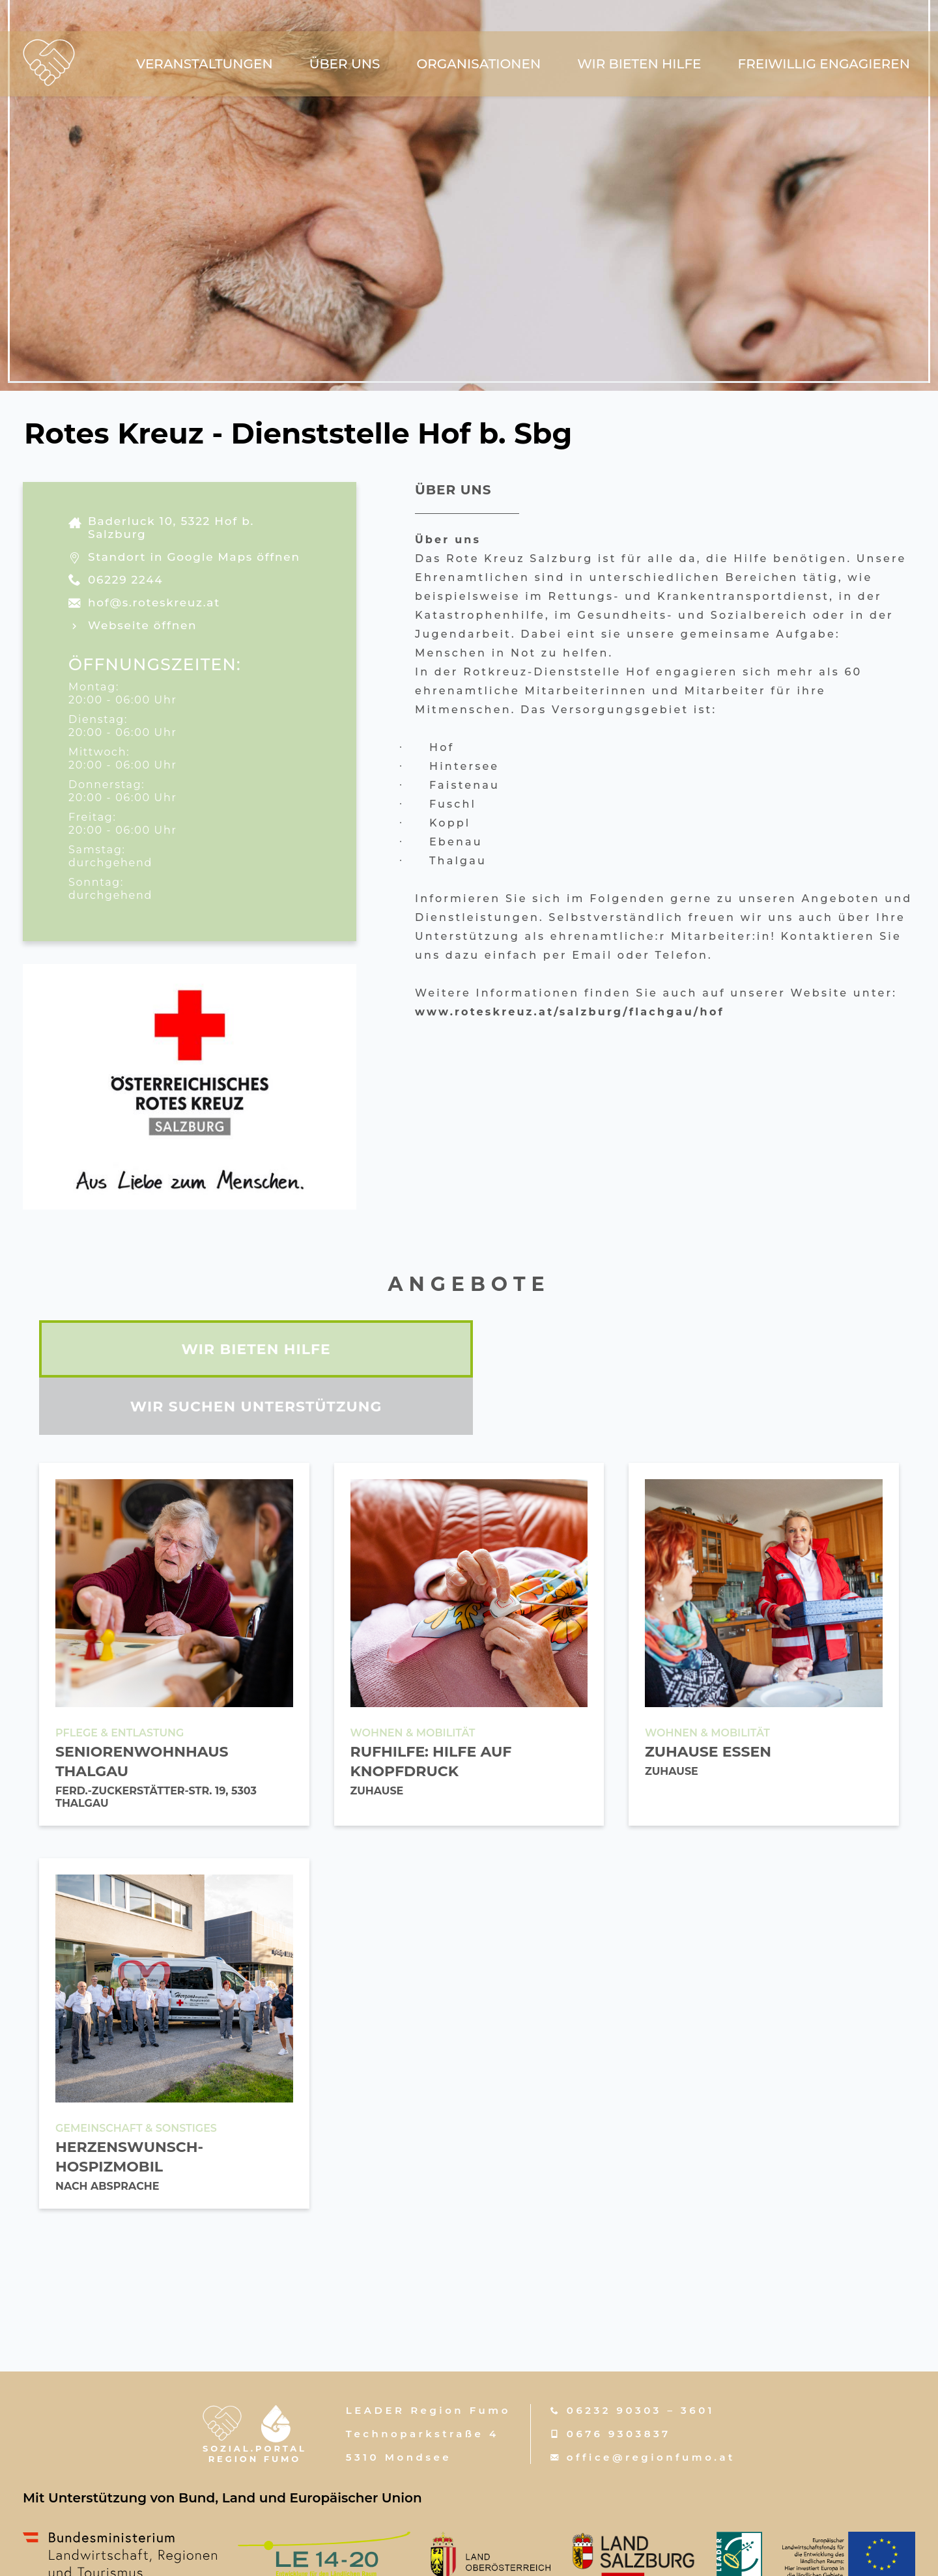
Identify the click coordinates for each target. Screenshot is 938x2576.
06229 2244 (125, 579)
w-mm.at (482, 2551)
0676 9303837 (619, 2376)
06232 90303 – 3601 (641, 2353)
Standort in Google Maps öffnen (194, 556)
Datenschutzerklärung (686, 2551)
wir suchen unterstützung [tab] (687, 1348)
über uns (344, 65)
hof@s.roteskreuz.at (154, 602)
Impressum (561, 2551)
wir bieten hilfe (639, 65)
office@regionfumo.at (651, 2400)
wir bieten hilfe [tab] (251, 1348)
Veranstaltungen (204, 65)
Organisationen (478, 65)
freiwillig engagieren (824, 65)
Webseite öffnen (142, 625)
